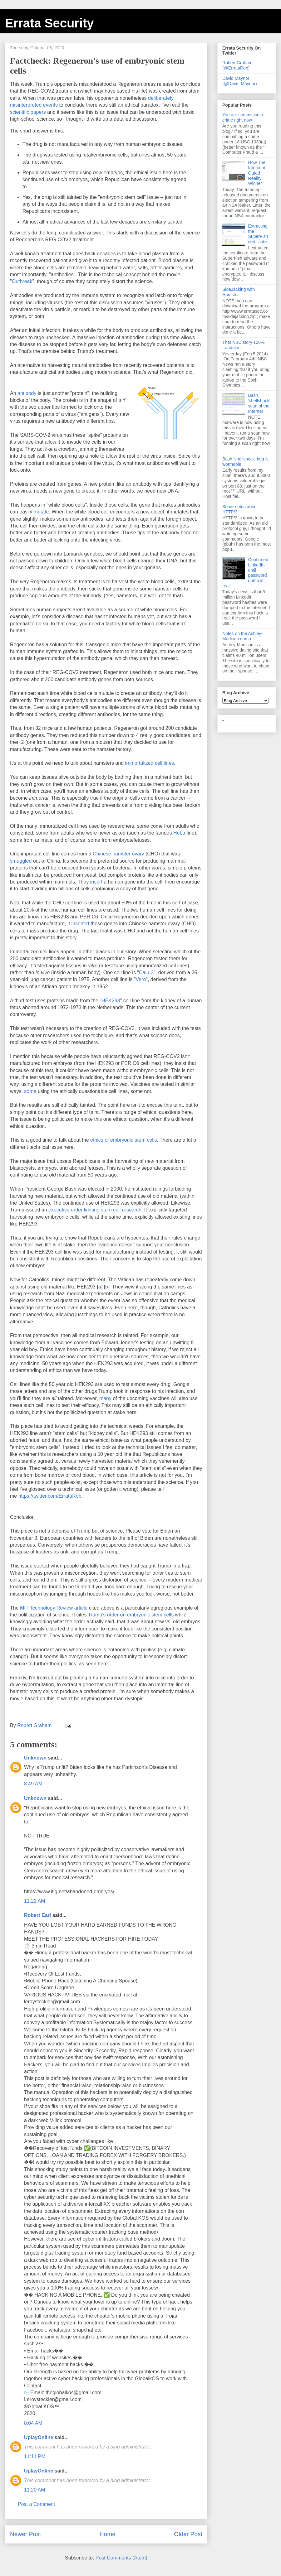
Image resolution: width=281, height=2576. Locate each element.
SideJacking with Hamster (238, 292)
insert (96, 881)
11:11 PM (34, 2456)
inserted (80, 923)
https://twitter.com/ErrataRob (49, 1496)
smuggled (21, 861)
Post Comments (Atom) (121, 2557)
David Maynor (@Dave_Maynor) (239, 81)
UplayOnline (38, 2437)
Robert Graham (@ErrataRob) (237, 65)
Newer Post (25, 2534)
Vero (141, 979)
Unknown (35, 1757)
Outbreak (22, 281)
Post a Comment (36, 2504)
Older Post (188, 2534)
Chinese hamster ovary (118, 853)
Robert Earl (37, 1915)
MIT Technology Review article (53, 1608)
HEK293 (110, 1000)
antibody (27, 393)
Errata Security (49, 23)
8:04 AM (33, 2423)
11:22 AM (34, 1901)
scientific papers (28, 112)
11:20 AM (34, 2489)
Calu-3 (146, 972)
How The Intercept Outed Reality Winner (257, 173)
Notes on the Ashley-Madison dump (242, 636)
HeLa (179, 832)
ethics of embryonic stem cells (123, 1140)
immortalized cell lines (149, 763)
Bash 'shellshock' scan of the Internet (259, 403)
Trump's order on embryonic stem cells (131, 1614)
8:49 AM (33, 1783)
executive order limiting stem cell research (94, 1209)
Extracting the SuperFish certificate (258, 234)
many (105, 1398)
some (30, 1091)
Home (108, 2534)
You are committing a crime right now (242, 117)
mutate (41, 511)
